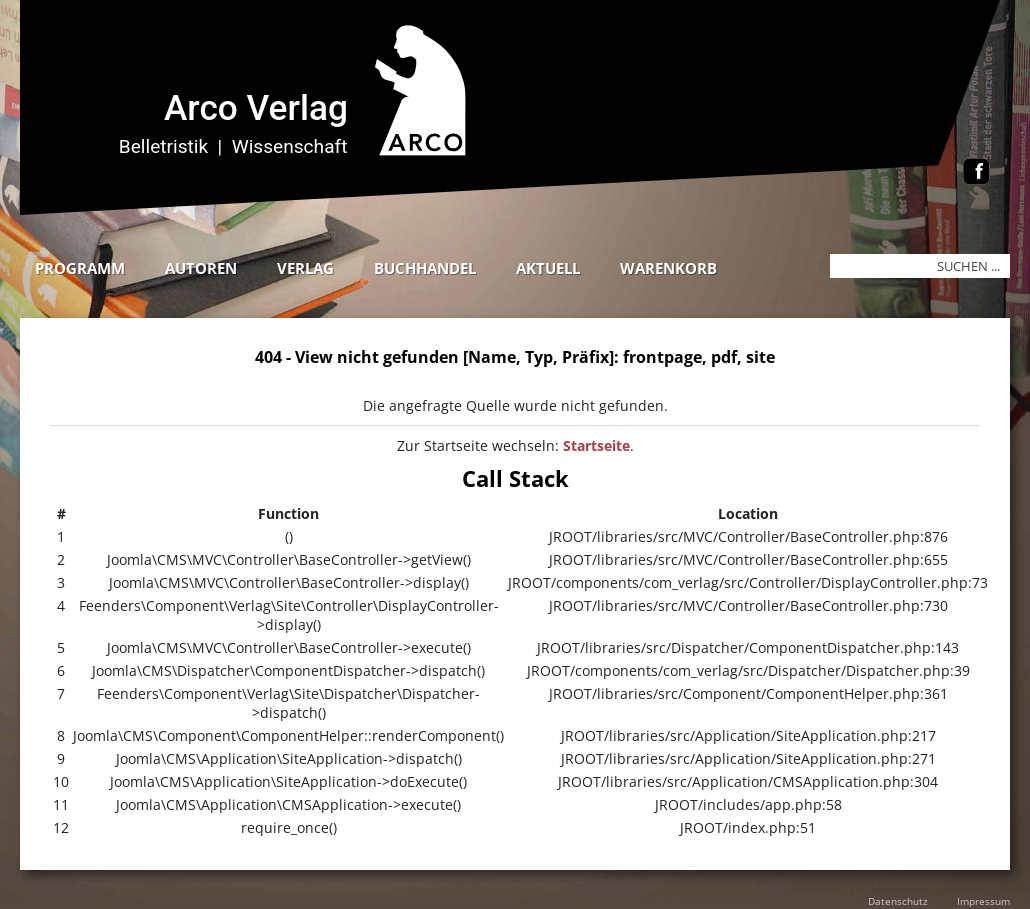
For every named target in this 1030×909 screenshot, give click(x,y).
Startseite (596, 445)
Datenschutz (898, 901)
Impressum (983, 901)
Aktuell (548, 268)
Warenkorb (668, 268)
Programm (80, 268)
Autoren (201, 268)
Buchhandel (425, 268)
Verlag (305, 268)
